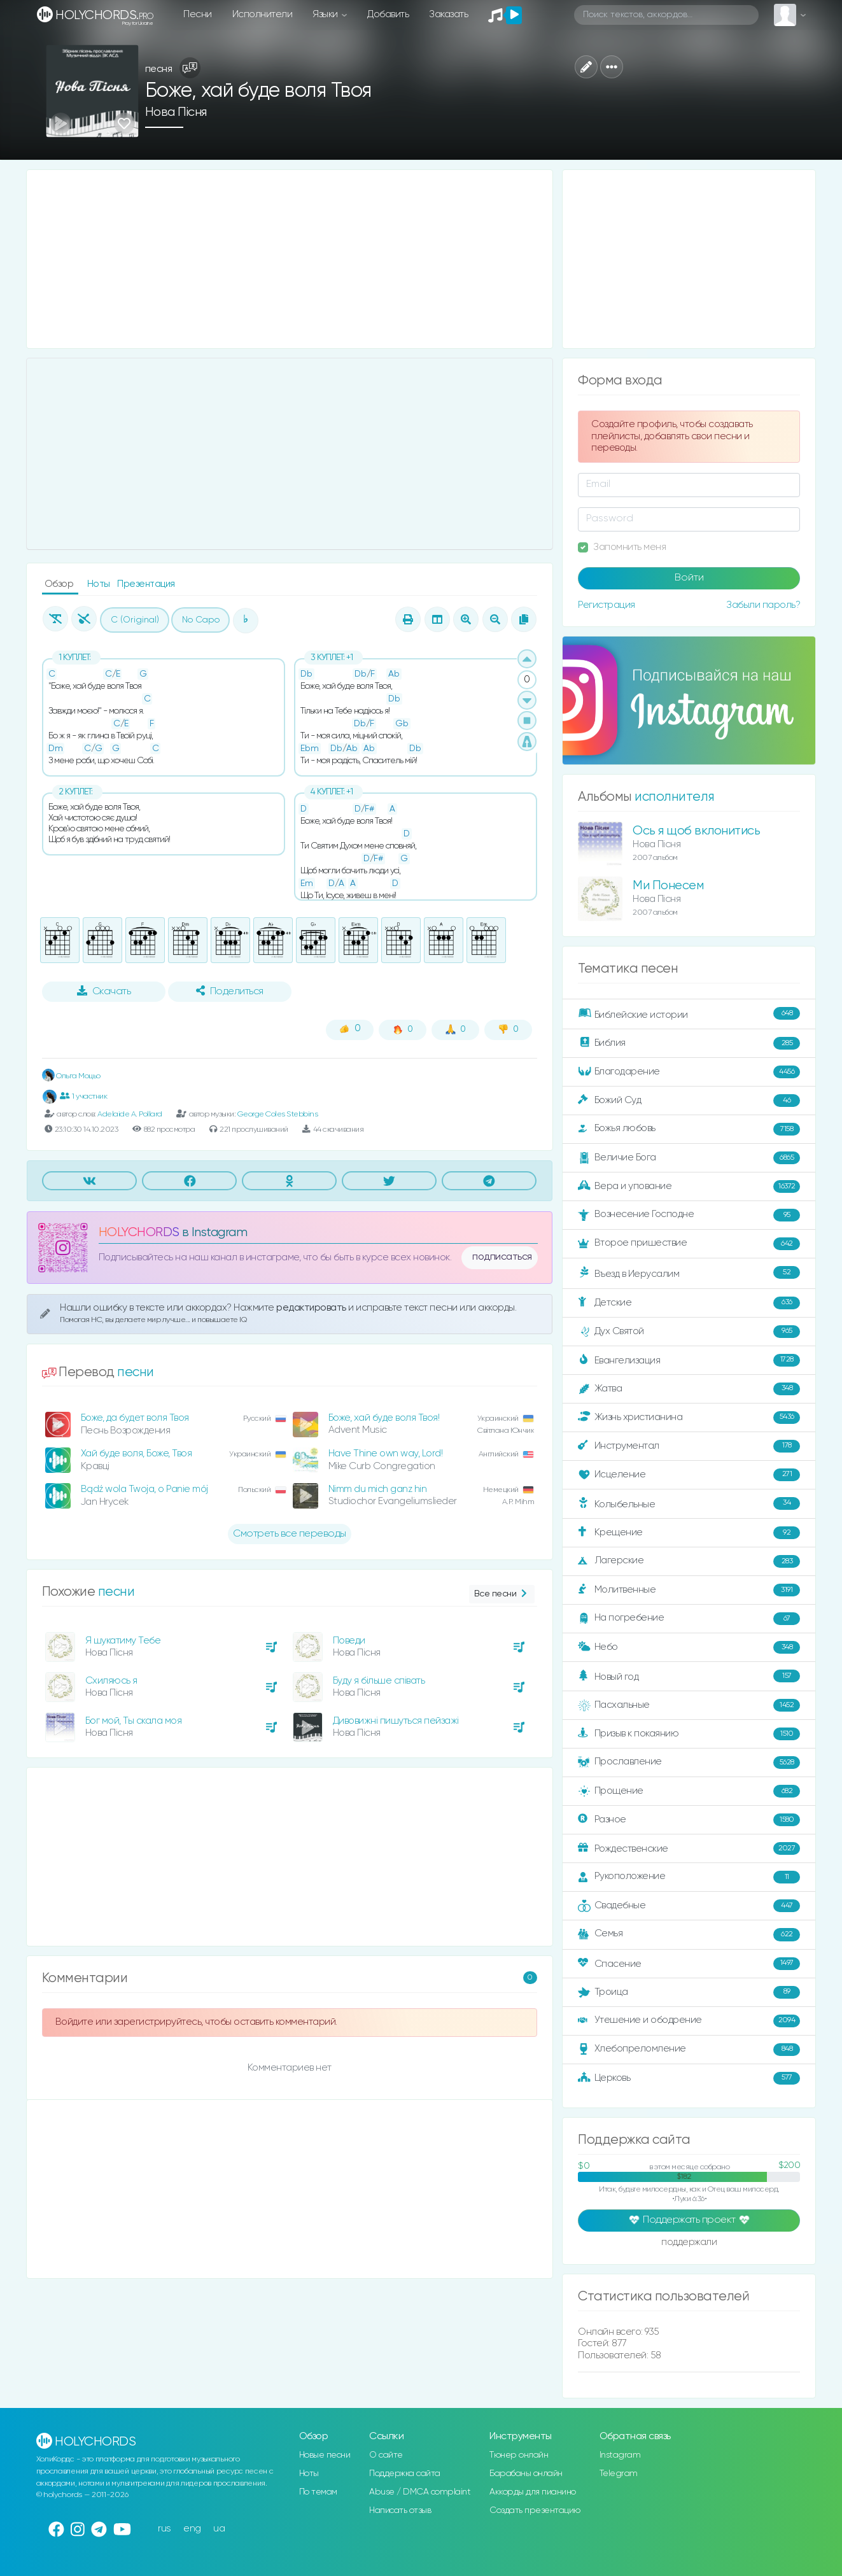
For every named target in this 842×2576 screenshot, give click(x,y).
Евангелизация (689, 1360)
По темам (318, 2492)
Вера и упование (689, 1186)
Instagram (620, 2455)
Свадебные (689, 1905)
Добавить (388, 14)
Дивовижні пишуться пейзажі (396, 1721)
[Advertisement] (290, 259)
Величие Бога (689, 1157)
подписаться (502, 1257)
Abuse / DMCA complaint (419, 2492)
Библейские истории (689, 1014)
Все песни (502, 1594)
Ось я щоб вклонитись (696, 831)
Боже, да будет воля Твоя (135, 1418)
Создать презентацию (534, 2510)
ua (219, 2528)
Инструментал (689, 1446)
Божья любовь (689, 1129)
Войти (689, 578)
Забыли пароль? (763, 605)
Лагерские (689, 1561)
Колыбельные (689, 1503)
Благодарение (689, 1072)
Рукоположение (689, 1877)
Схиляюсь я (111, 1681)
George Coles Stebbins (277, 1114)
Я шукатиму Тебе (123, 1640)
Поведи (349, 1640)
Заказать (448, 14)
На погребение (689, 1618)
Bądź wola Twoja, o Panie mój (144, 1489)
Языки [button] (326, 14)
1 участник (84, 1096)
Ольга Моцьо (71, 1076)
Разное (689, 1819)
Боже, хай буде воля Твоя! (384, 1418)
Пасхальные (689, 1705)
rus (164, 2528)
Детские (689, 1303)
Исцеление (689, 1474)
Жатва (689, 1389)
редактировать (312, 1308)
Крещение (689, 1532)
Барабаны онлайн (526, 2473)
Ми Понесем (668, 885)
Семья (689, 1934)
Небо (689, 1647)
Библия (689, 1043)
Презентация (146, 584)
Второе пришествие (689, 1243)
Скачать (104, 991)
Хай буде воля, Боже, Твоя (136, 1453)
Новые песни (325, 2455)
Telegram (619, 2473)
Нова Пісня (176, 112)
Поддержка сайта (404, 2473)
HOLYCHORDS (139, 1232)
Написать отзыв (400, 2510)
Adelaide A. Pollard (129, 1114)
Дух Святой (689, 1331)
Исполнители (262, 14)
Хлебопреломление (689, 2049)
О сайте (386, 2455)
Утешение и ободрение (689, 2021)
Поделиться (229, 991)
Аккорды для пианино (532, 2492)
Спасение (689, 1963)
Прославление (689, 1762)
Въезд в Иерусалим (689, 1273)
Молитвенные (689, 1590)
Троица (689, 1992)
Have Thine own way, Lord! (385, 1453)
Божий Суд (689, 1100)
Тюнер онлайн (518, 2455)
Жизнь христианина (689, 1417)
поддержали (689, 2243)
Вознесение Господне (689, 1215)
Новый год (689, 1676)
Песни (197, 14)
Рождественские (689, 1848)
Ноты (100, 584)
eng (192, 2528)
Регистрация (606, 605)
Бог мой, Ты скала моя (133, 1721)
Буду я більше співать (379, 1681)
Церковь (689, 2078)
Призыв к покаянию (689, 1734)
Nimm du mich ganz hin (377, 1489)
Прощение (689, 1791)
